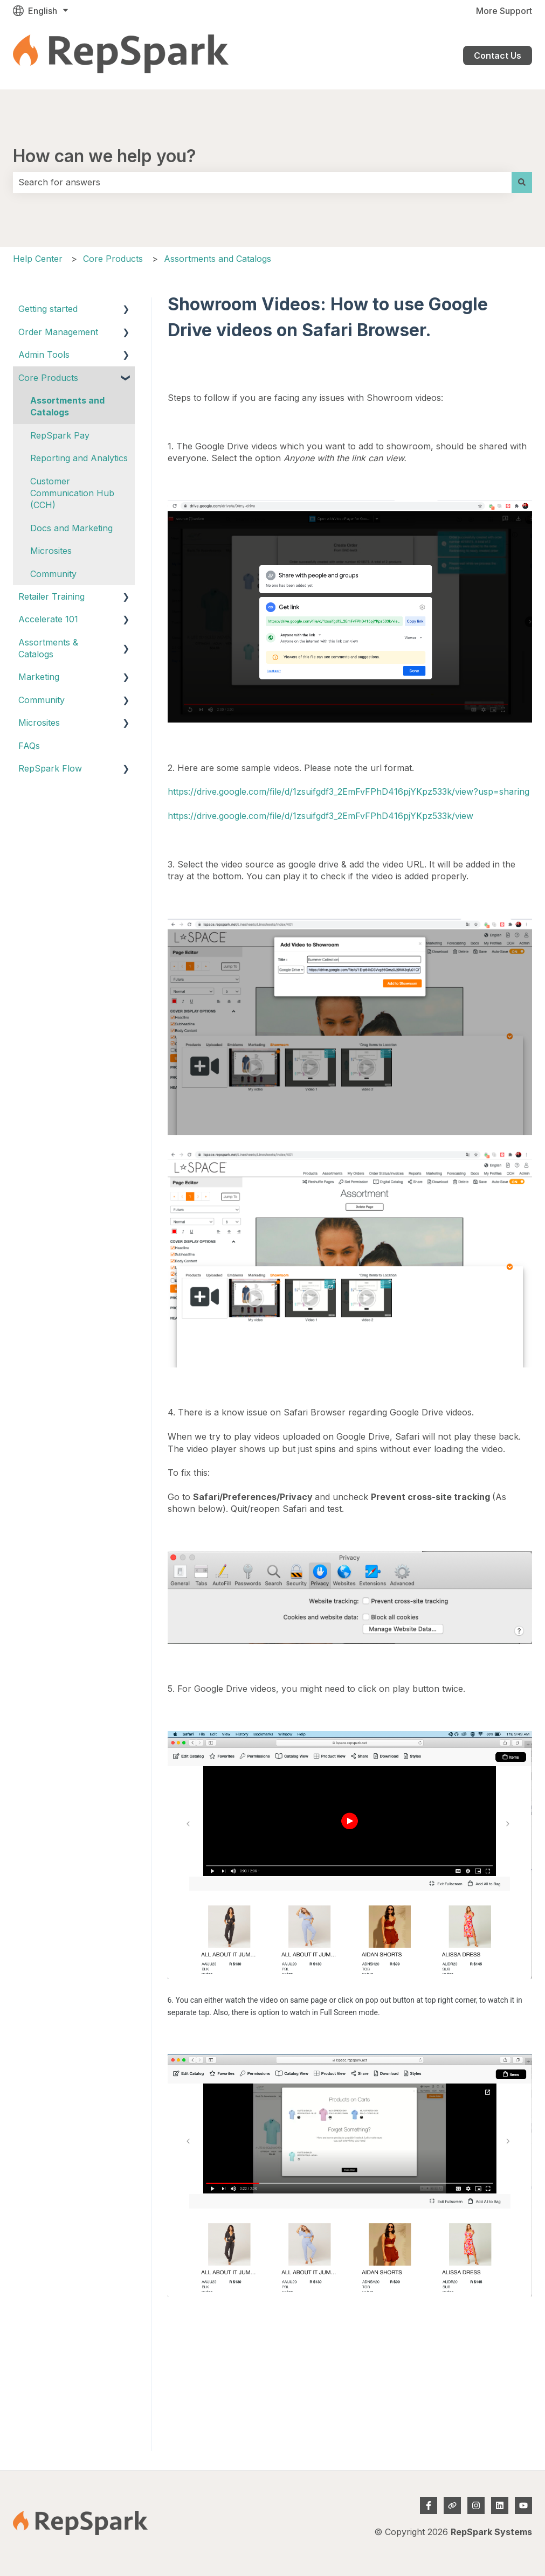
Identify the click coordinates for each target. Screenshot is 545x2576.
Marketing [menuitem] (38, 676)
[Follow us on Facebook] (428, 2505)
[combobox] (262, 182)
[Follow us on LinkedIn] (499, 2505)
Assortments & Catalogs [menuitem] (48, 648)
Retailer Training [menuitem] (51, 596)
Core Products (113, 258)
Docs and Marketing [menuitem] (71, 528)
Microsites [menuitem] (51, 550)
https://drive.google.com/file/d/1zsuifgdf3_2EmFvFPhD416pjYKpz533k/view (320, 815)
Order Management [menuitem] (58, 332)
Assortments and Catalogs (217, 258)
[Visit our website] (452, 2505)
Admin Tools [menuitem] (44, 354)
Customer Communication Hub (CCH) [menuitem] (72, 493)
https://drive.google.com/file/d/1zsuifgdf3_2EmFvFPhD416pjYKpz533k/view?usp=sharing (348, 791)
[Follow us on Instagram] (476, 2505)
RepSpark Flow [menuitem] (50, 768)
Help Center (38, 258)
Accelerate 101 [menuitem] (48, 619)
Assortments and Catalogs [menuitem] (67, 406)
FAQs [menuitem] (29, 745)
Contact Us (497, 55)
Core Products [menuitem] (48, 377)
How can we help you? (104, 155)
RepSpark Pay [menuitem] (59, 435)
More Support (504, 10)
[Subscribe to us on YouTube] (523, 2505)
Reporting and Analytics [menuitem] (79, 458)
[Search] (522, 182)
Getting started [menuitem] (48, 308)
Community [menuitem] (53, 573)
